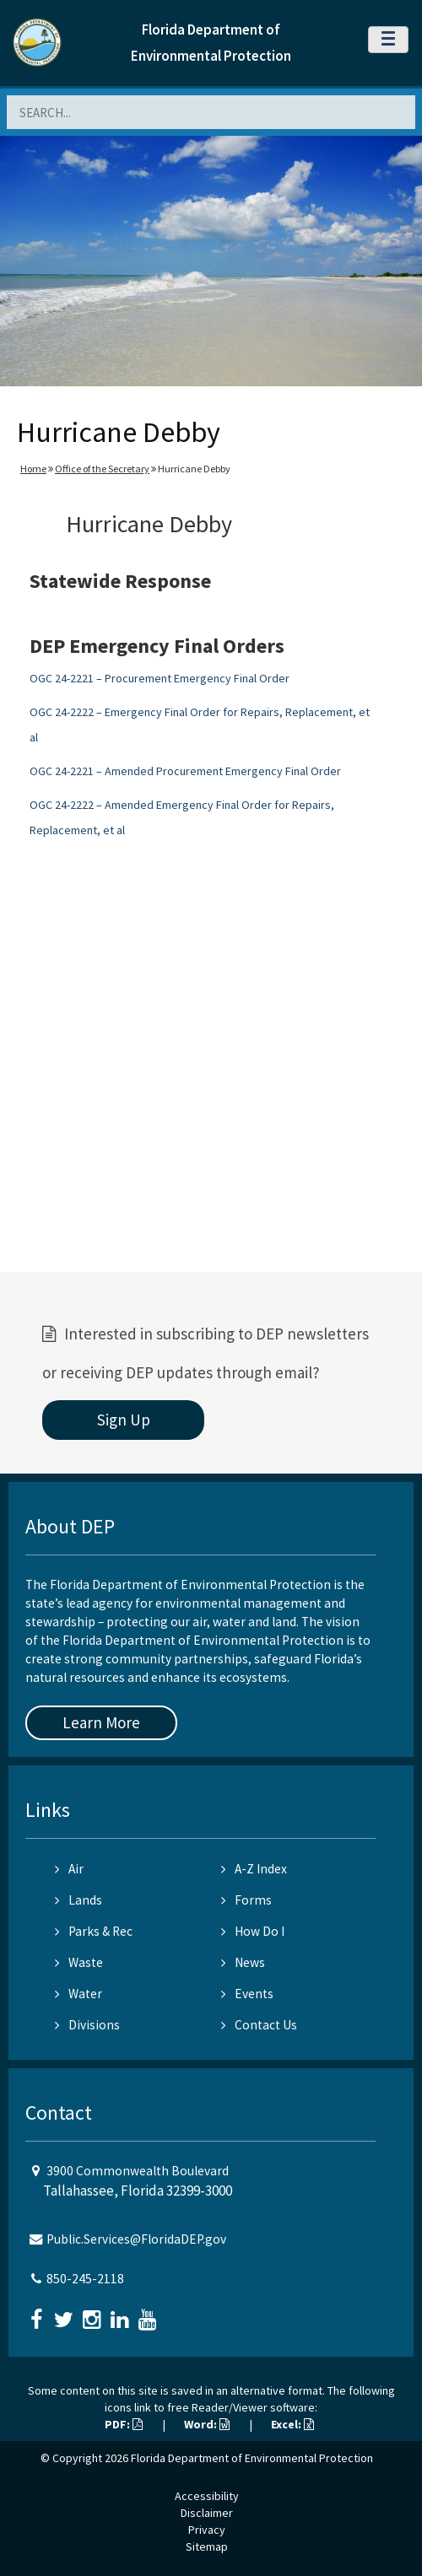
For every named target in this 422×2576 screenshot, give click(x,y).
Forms (246, 1900)
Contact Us (259, 2025)
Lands (78, 1900)
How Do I (252, 1931)
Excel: (292, 2424)
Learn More (101, 1722)
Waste (79, 1962)
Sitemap (207, 2546)
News (243, 1962)
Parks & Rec (94, 1931)
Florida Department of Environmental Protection (252, 2458)
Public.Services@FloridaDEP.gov (136, 2239)
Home (33, 468)
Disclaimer (207, 2512)
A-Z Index (254, 1869)
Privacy (206, 2529)
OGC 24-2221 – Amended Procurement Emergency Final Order (185, 771)
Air (69, 1869)
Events (247, 1994)
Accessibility (207, 2495)
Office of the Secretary (102, 468)
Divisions (87, 2025)
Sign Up (123, 1419)
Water (78, 1994)
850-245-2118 (85, 2279)
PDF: (124, 2424)
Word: (207, 2424)
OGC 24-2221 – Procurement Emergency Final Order (159, 678)
